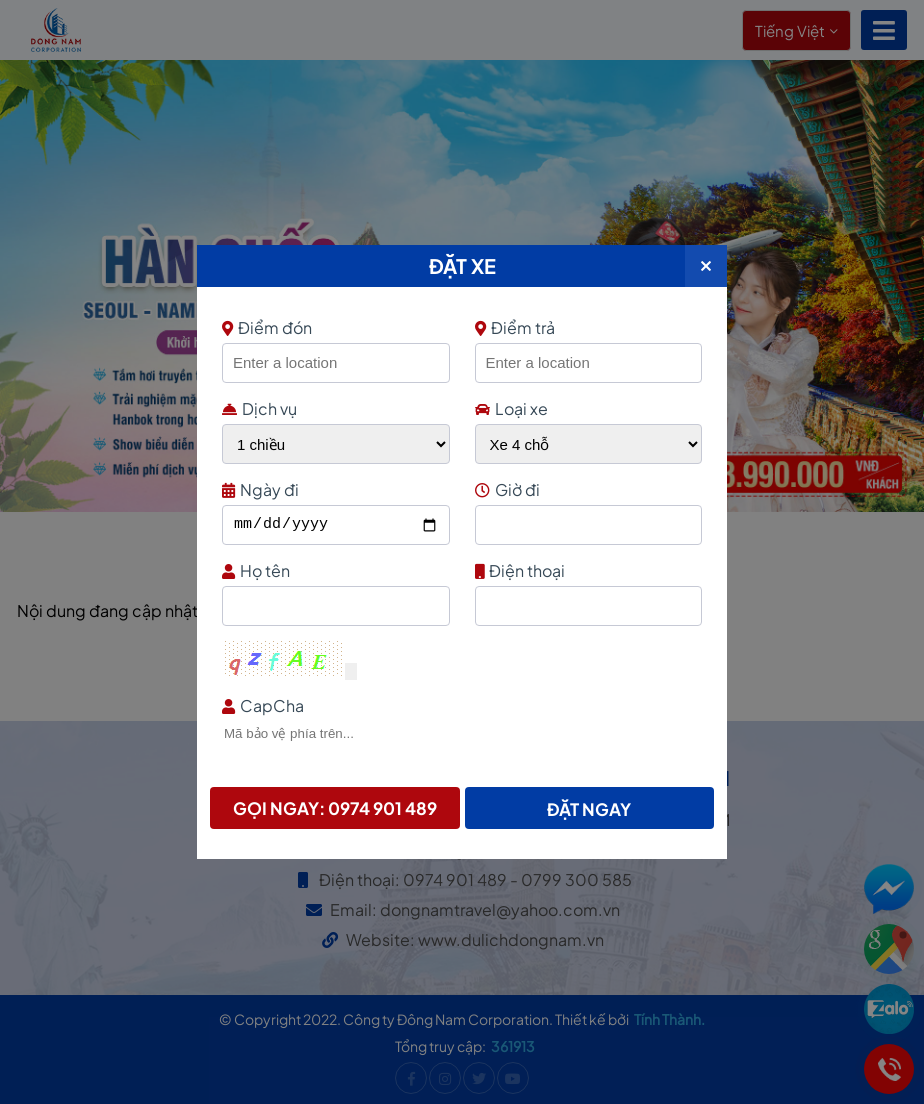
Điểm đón (333, 327)
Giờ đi (586, 489)
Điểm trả (515, 327)
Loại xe (511, 408)
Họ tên (333, 570)
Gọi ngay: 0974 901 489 (335, 808)
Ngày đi (333, 489)
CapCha (459, 705)
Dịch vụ (259, 408)
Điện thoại (586, 570)
